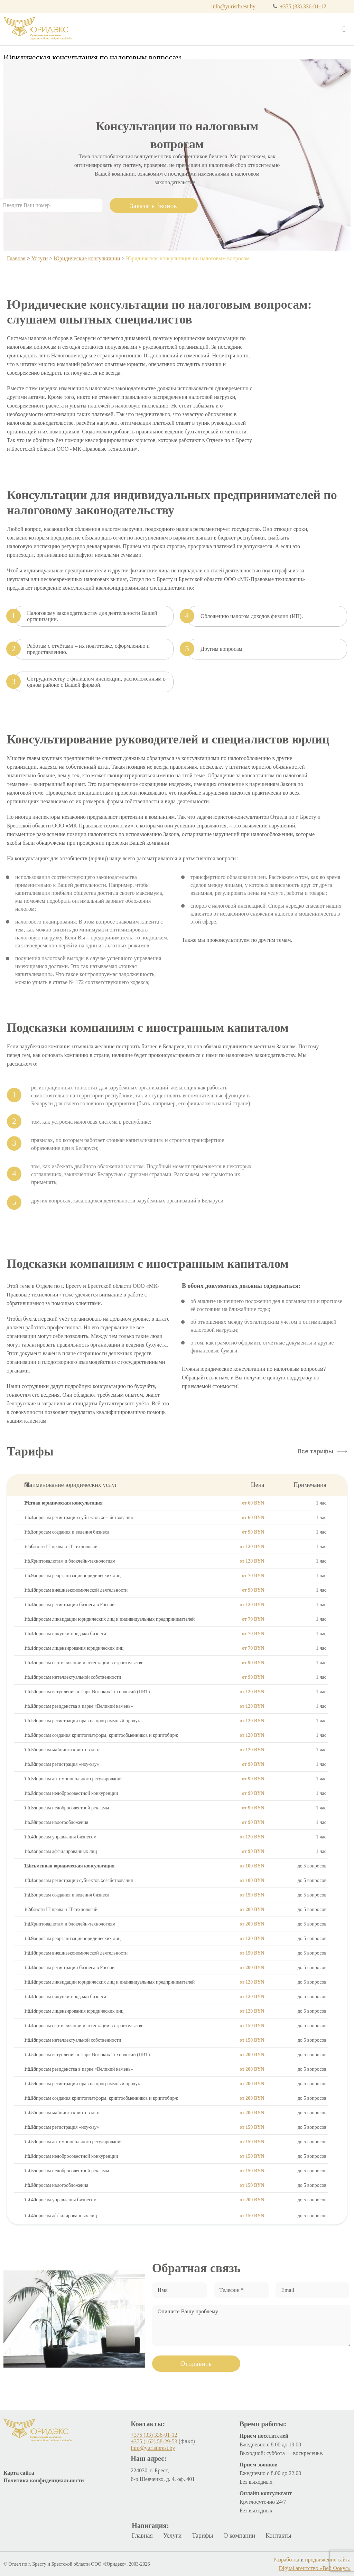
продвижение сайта (328, 2560)
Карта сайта (18, 2473)
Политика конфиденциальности (43, 2480)
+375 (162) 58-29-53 (154, 2441)
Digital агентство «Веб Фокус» (315, 2568)
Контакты (278, 2535)
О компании (239, 2535)
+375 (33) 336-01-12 (303, 6)
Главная (16, 258)
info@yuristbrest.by (233, 6)
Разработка (286, 2560)
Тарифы (202, 2535)
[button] (322, 1451)
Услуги (39, 258)
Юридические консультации (87, 258)
